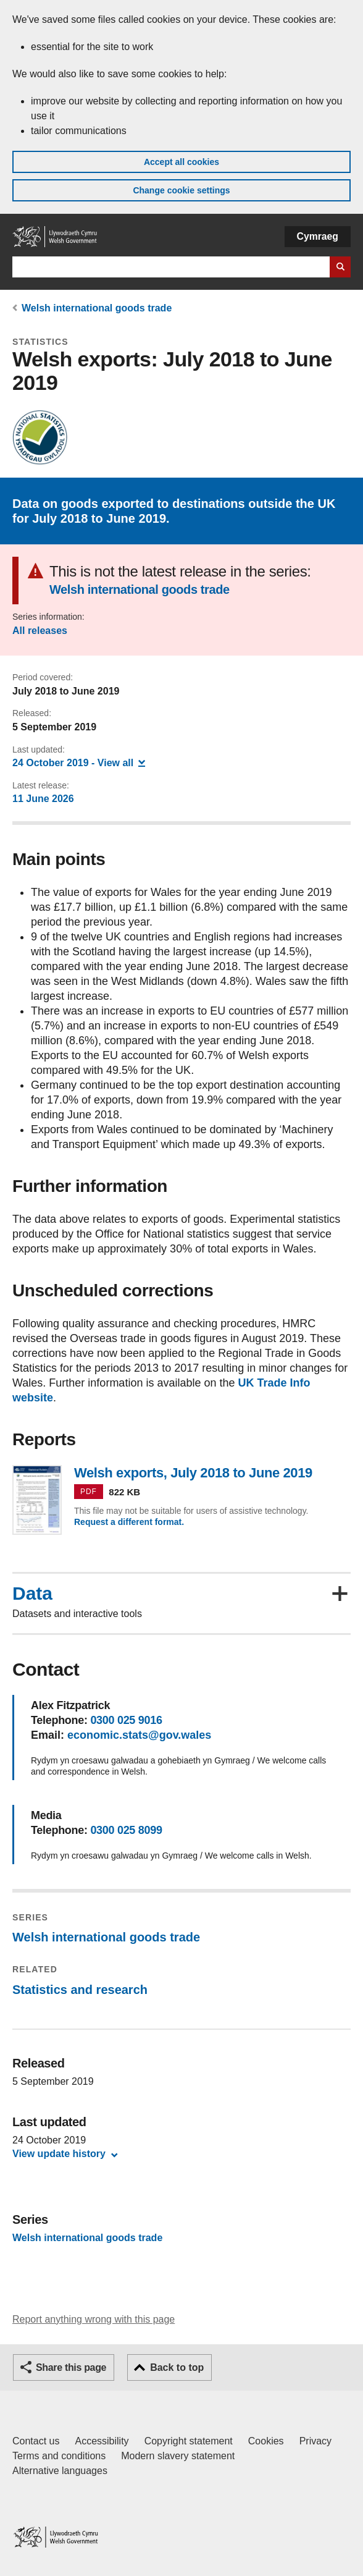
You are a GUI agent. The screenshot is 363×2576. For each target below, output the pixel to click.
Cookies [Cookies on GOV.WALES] (266, 2441)
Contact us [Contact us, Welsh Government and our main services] (35, 2441)
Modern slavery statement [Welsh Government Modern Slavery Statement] (178, 2456)
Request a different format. (129, 1522)
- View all (79, 762)
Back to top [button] (177, 2367)
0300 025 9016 (126, 1720)
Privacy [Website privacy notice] (315, 2441)
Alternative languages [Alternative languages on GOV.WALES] (59, 2470)
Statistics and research (80, 1989)
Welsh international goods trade (97, 308)
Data (32, 1593)
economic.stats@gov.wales (139, 1735)
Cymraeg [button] (317, 236)
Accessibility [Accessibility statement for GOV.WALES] (101, 2441)
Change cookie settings (181, 190)
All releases (39, 630)
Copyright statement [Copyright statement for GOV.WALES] (188, 2441)
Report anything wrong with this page (93, 2319)
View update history (59, 2153)
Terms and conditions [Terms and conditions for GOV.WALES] (59, 2456)
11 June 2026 (43, 798)
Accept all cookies (181, 162)
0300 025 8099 (126, 1830)
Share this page (71, 2367)
